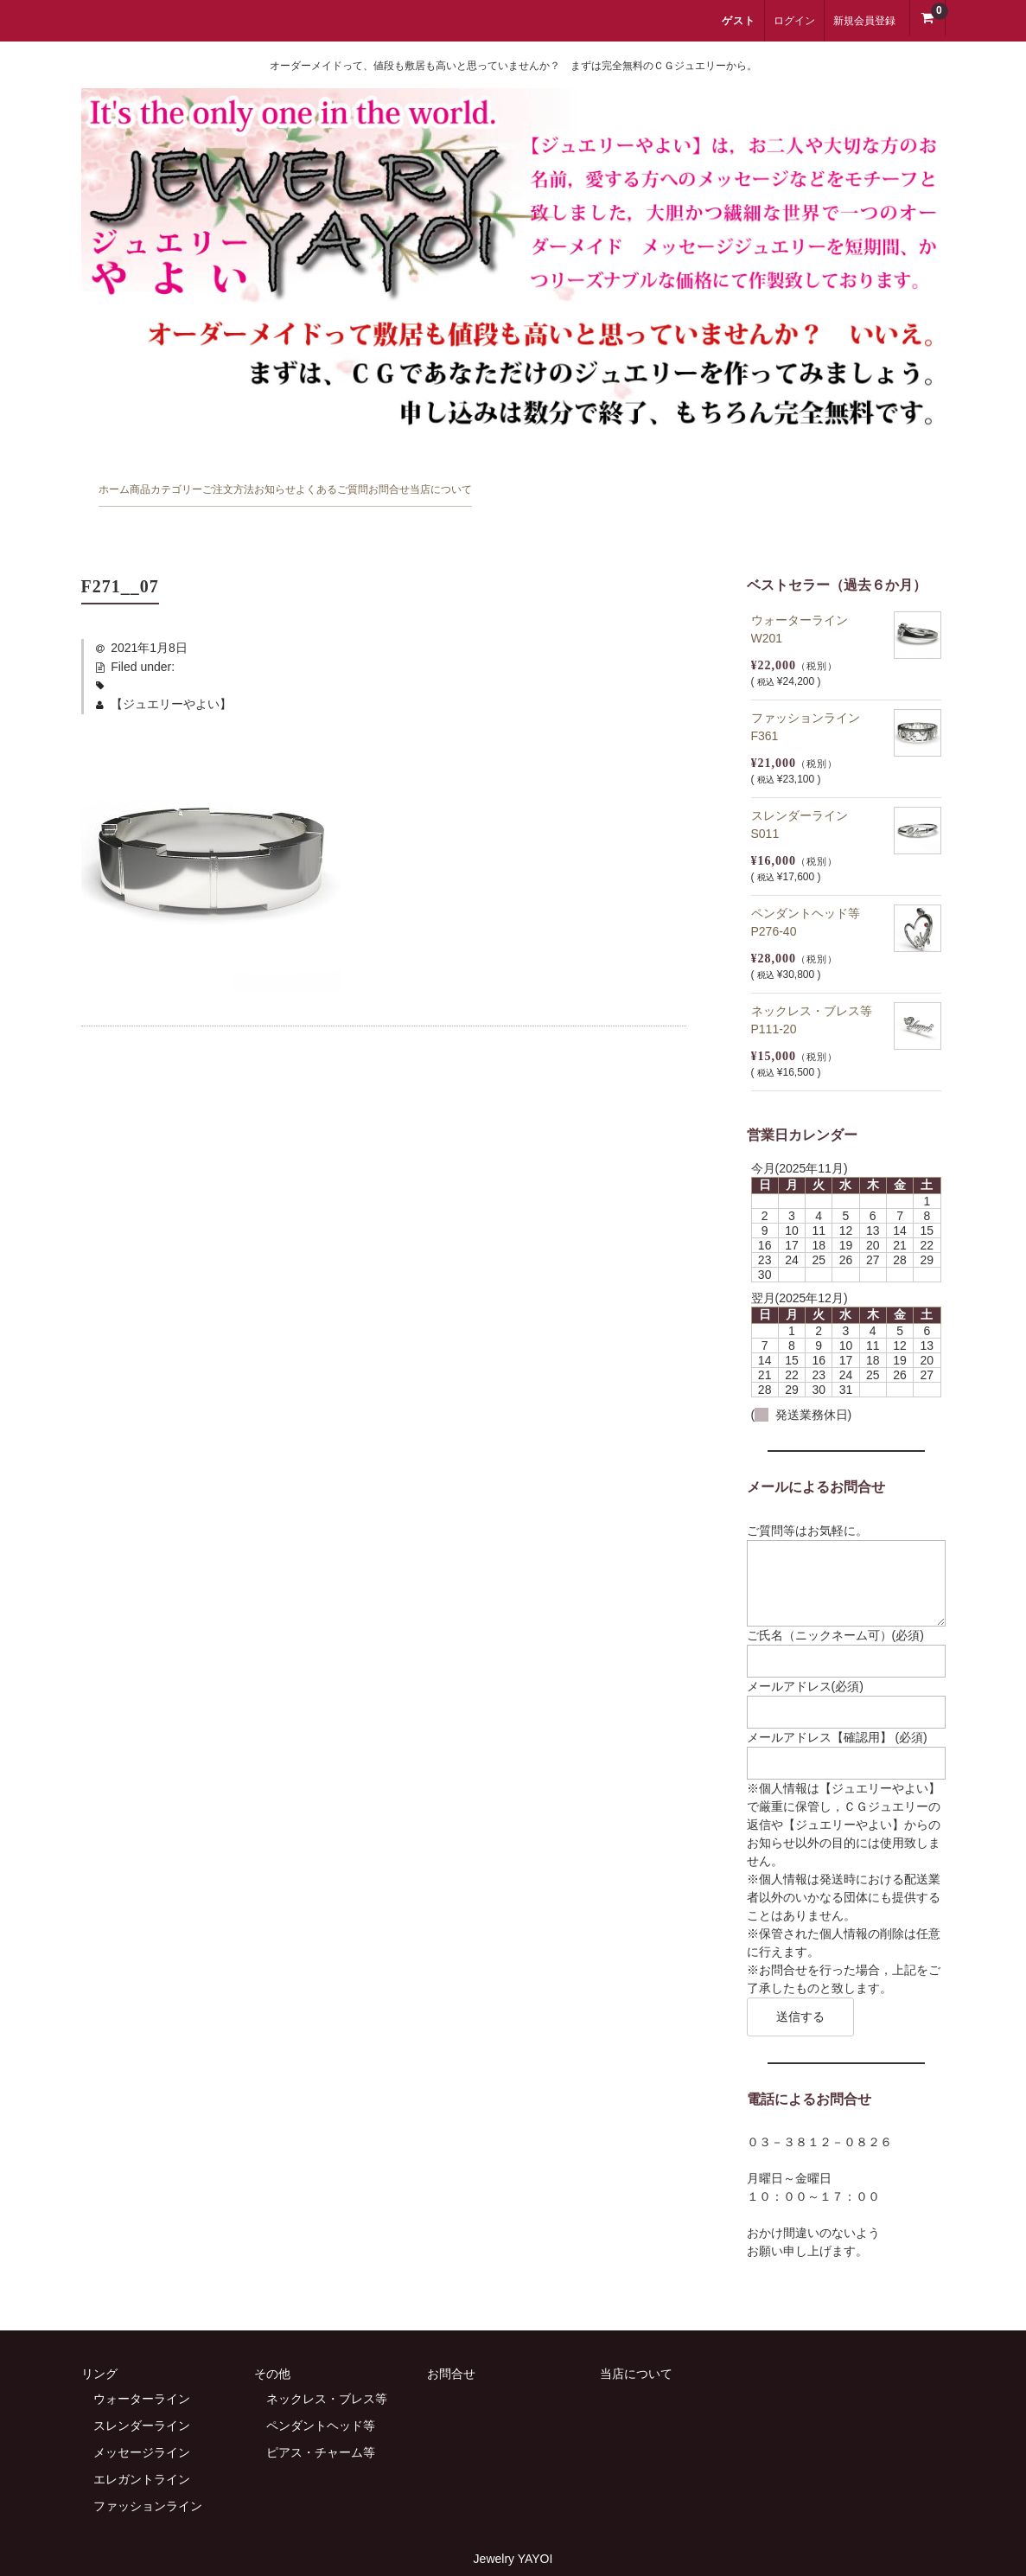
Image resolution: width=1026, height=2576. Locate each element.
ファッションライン (147, 2479)
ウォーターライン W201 (805, 600)
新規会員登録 (864, 21)
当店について (852, 482)
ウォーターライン (141, 2372)
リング (99, 2347)
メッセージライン (141, 2425)
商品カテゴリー (245, 482)
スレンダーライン (141, 2399)
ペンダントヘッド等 (320, 2399)
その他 (272, 2347)
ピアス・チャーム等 (320, 2425)
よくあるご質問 (610, 482)
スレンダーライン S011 (805, 795)
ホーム (127, 482)
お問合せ (735, 482)
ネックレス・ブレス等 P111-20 (817, 991)
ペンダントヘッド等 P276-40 (811, 893)
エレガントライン (141, 2452)
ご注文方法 (375, 482)
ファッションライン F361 (811, 697)
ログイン (794, 21)
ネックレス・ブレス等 (326, 2372)
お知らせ (487, 482)
